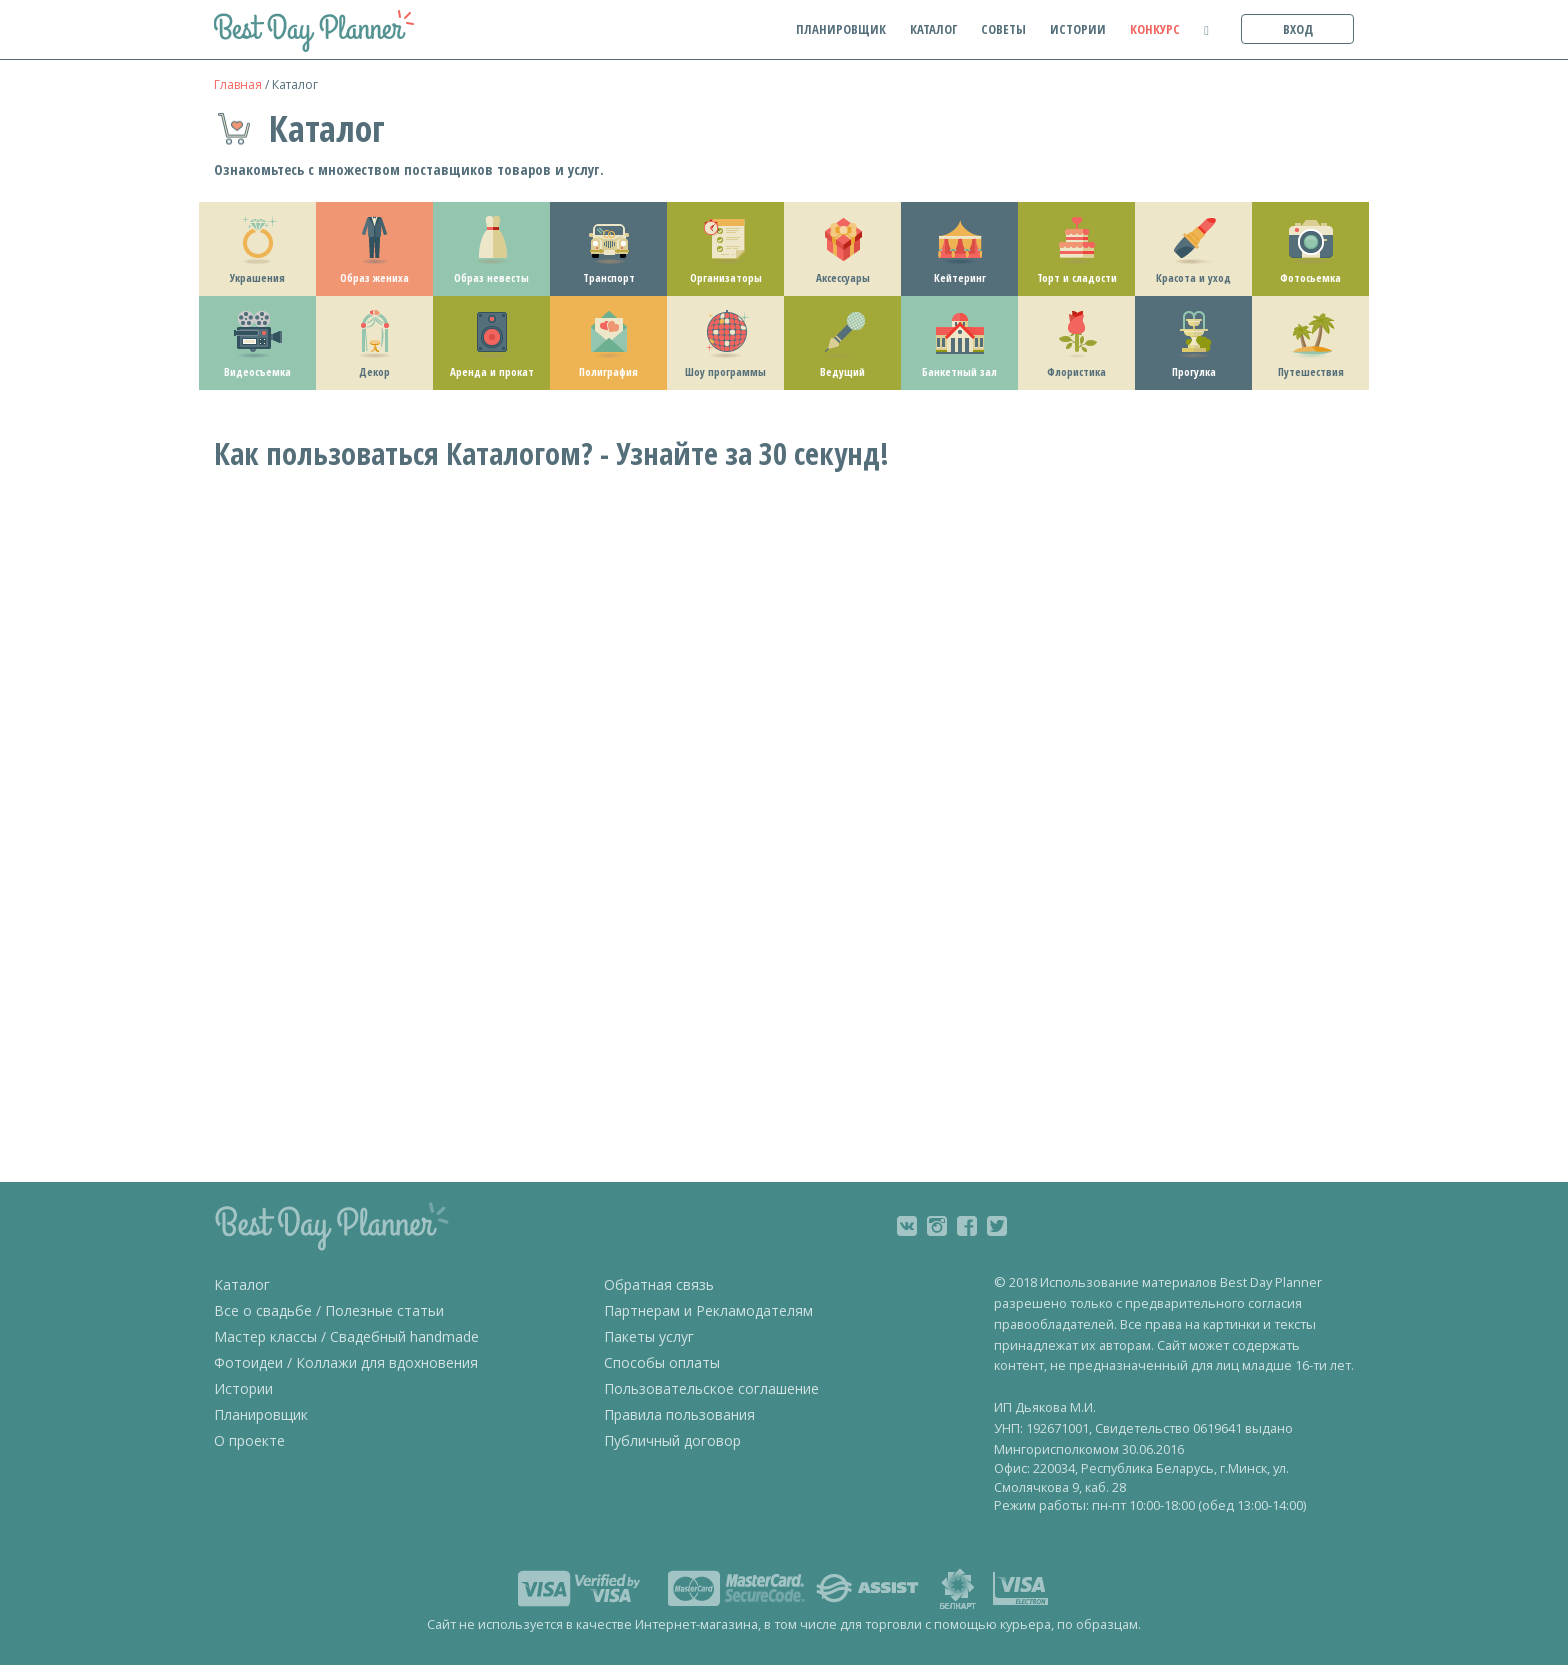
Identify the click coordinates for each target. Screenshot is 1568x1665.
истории (1078, 29)
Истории (243, 1388)
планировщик (841, 29)
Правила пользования (679, 1414)
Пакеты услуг (649, 1336)
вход (1298, 29)
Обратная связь (659, 1284)
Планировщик (261, 1414)
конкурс (1155, 29)
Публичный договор (672, 1440)
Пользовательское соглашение (711, 1388)
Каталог (242, 1284)
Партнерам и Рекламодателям (708, 1310)
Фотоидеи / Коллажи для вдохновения (346, 1362)
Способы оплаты (662, 1362)
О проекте (249, 1440)
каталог (933, 29)
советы (1003, 29)
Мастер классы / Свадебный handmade (346, 1336)
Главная (238, 84)
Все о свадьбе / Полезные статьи (329, 1310)
